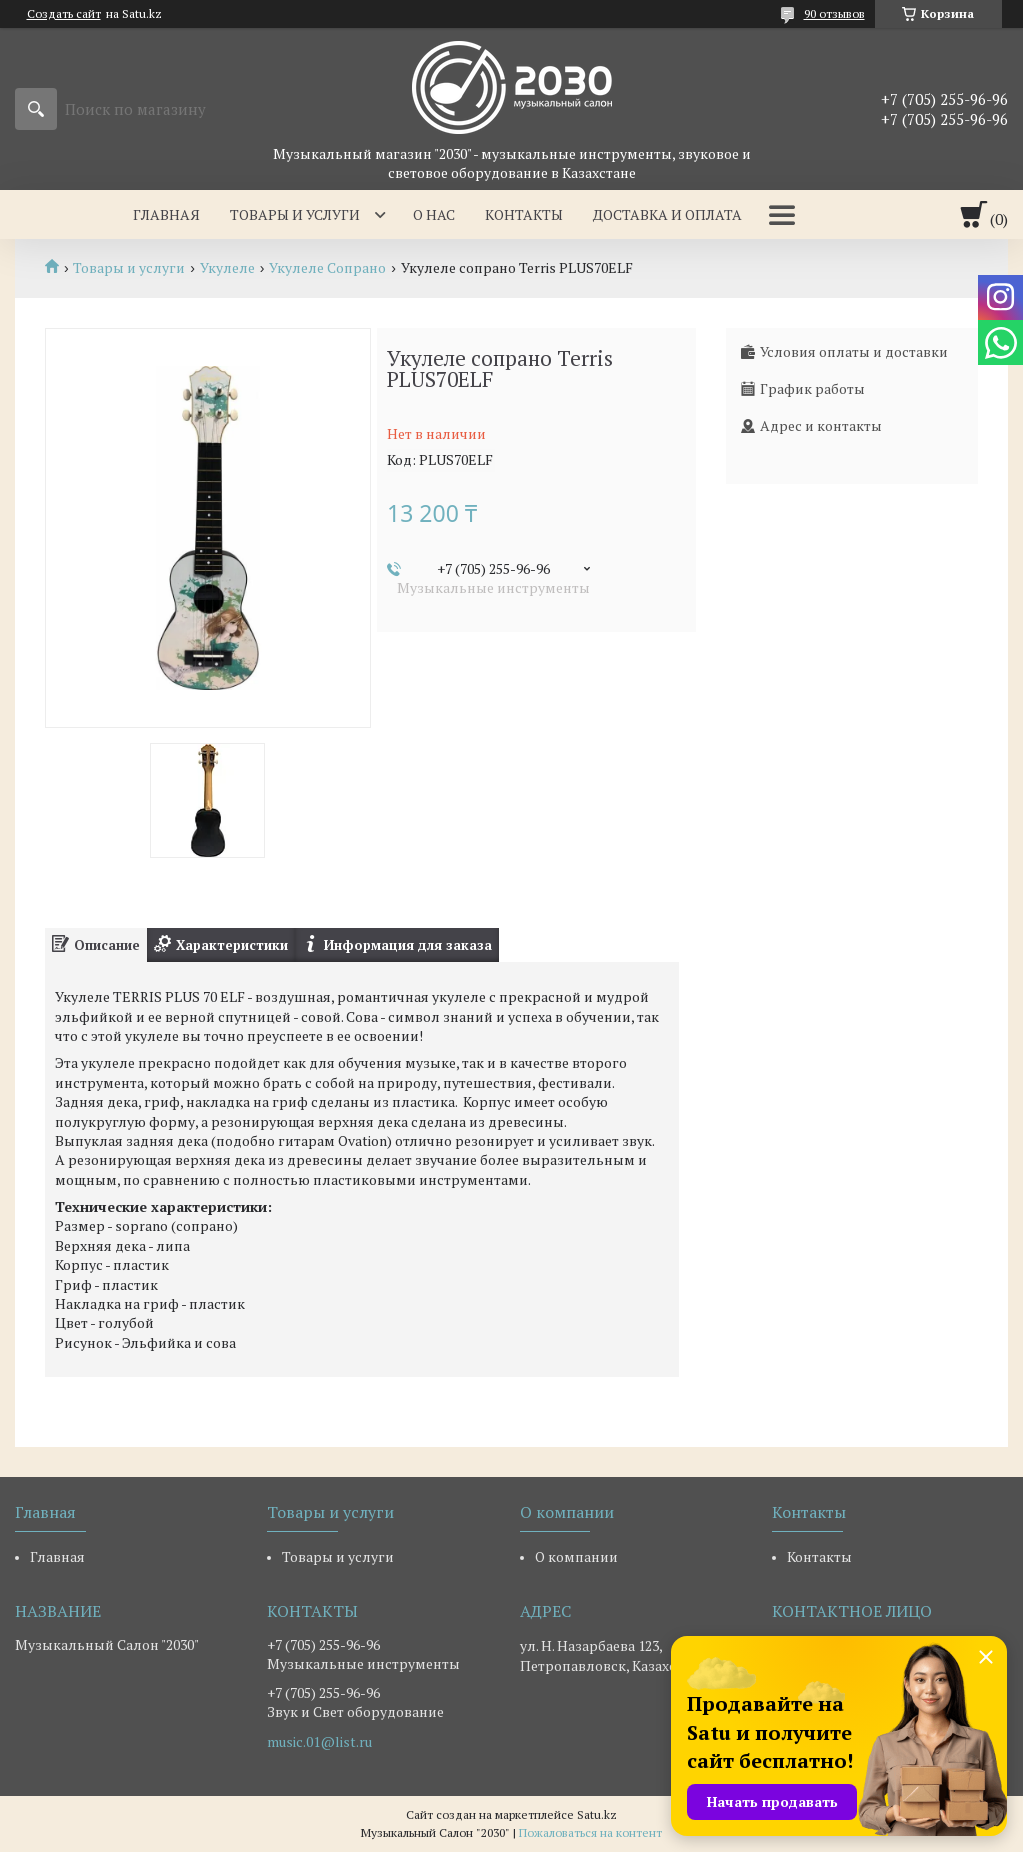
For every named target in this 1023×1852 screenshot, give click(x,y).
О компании (576, 1556)
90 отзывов (834, 13)
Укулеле (227, 268)
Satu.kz (597, 1814)
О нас (434, 214)
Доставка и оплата (667, 214)
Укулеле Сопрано (327, 268)
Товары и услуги (295, 214)
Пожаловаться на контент (590, 1832)
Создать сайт (64, 14)
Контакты (524, 214)
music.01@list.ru (319, 1742)
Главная (166, 214)
